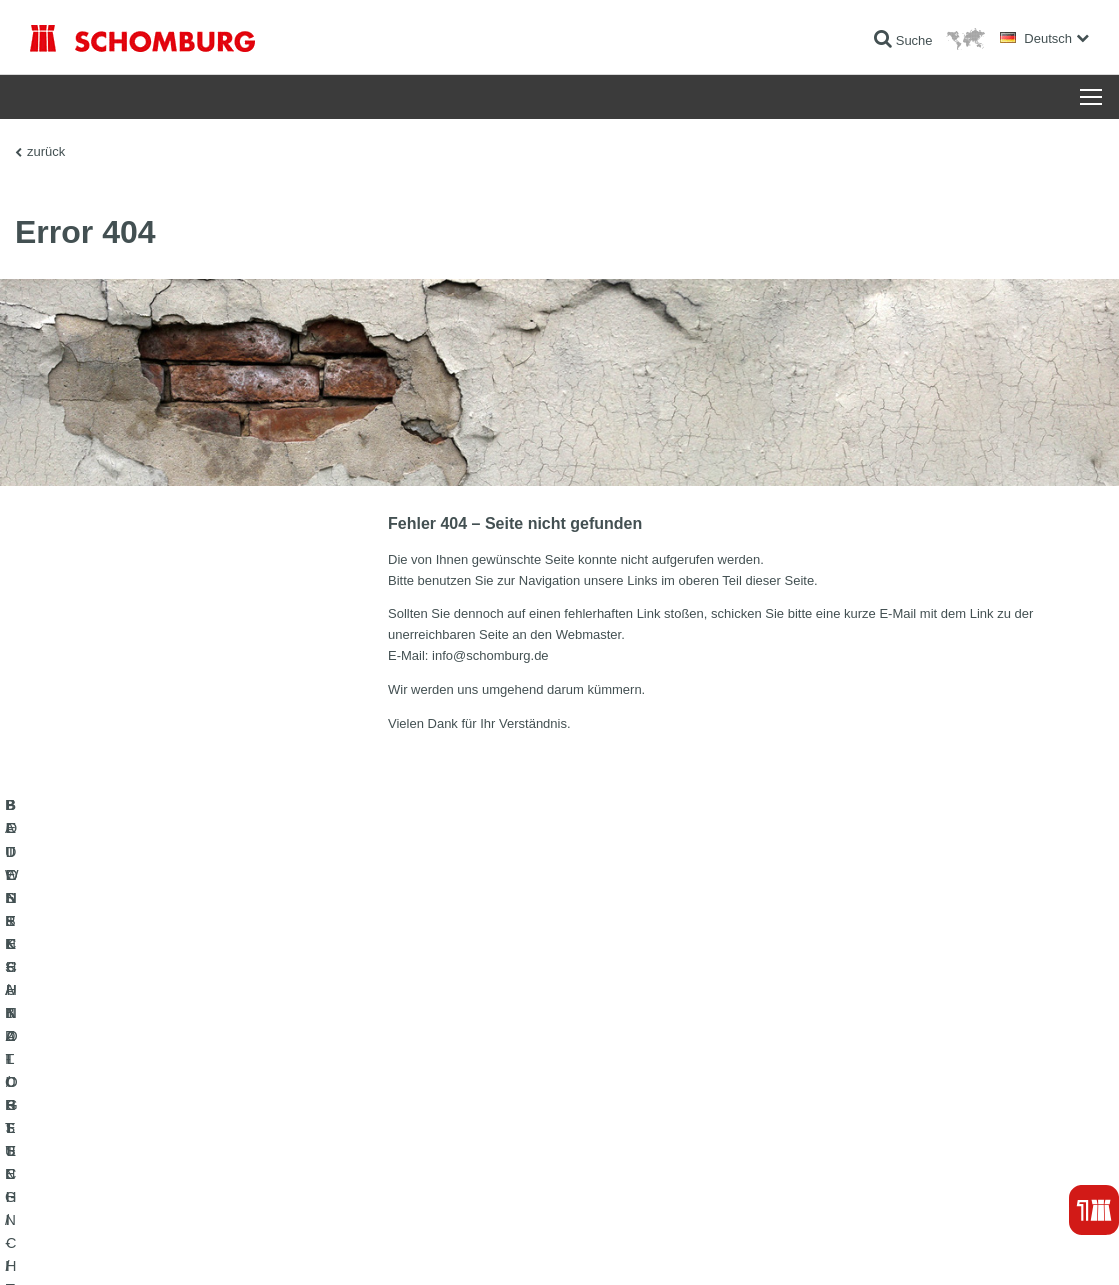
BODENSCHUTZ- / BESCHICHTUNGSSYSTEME (163, 1141)
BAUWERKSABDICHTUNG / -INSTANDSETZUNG (165, 1081)
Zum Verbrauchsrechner (457, 1081)
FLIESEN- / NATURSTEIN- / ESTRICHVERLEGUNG (171, 1111)
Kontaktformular (435, 1141)
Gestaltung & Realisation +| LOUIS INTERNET (995, 1245)
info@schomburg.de (490, 655)
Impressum (112, 1245)
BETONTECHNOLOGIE (94, 1171)
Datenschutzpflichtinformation (283, 1245)
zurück (46, 151)
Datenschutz (175, 1245)
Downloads (422, 1111)
